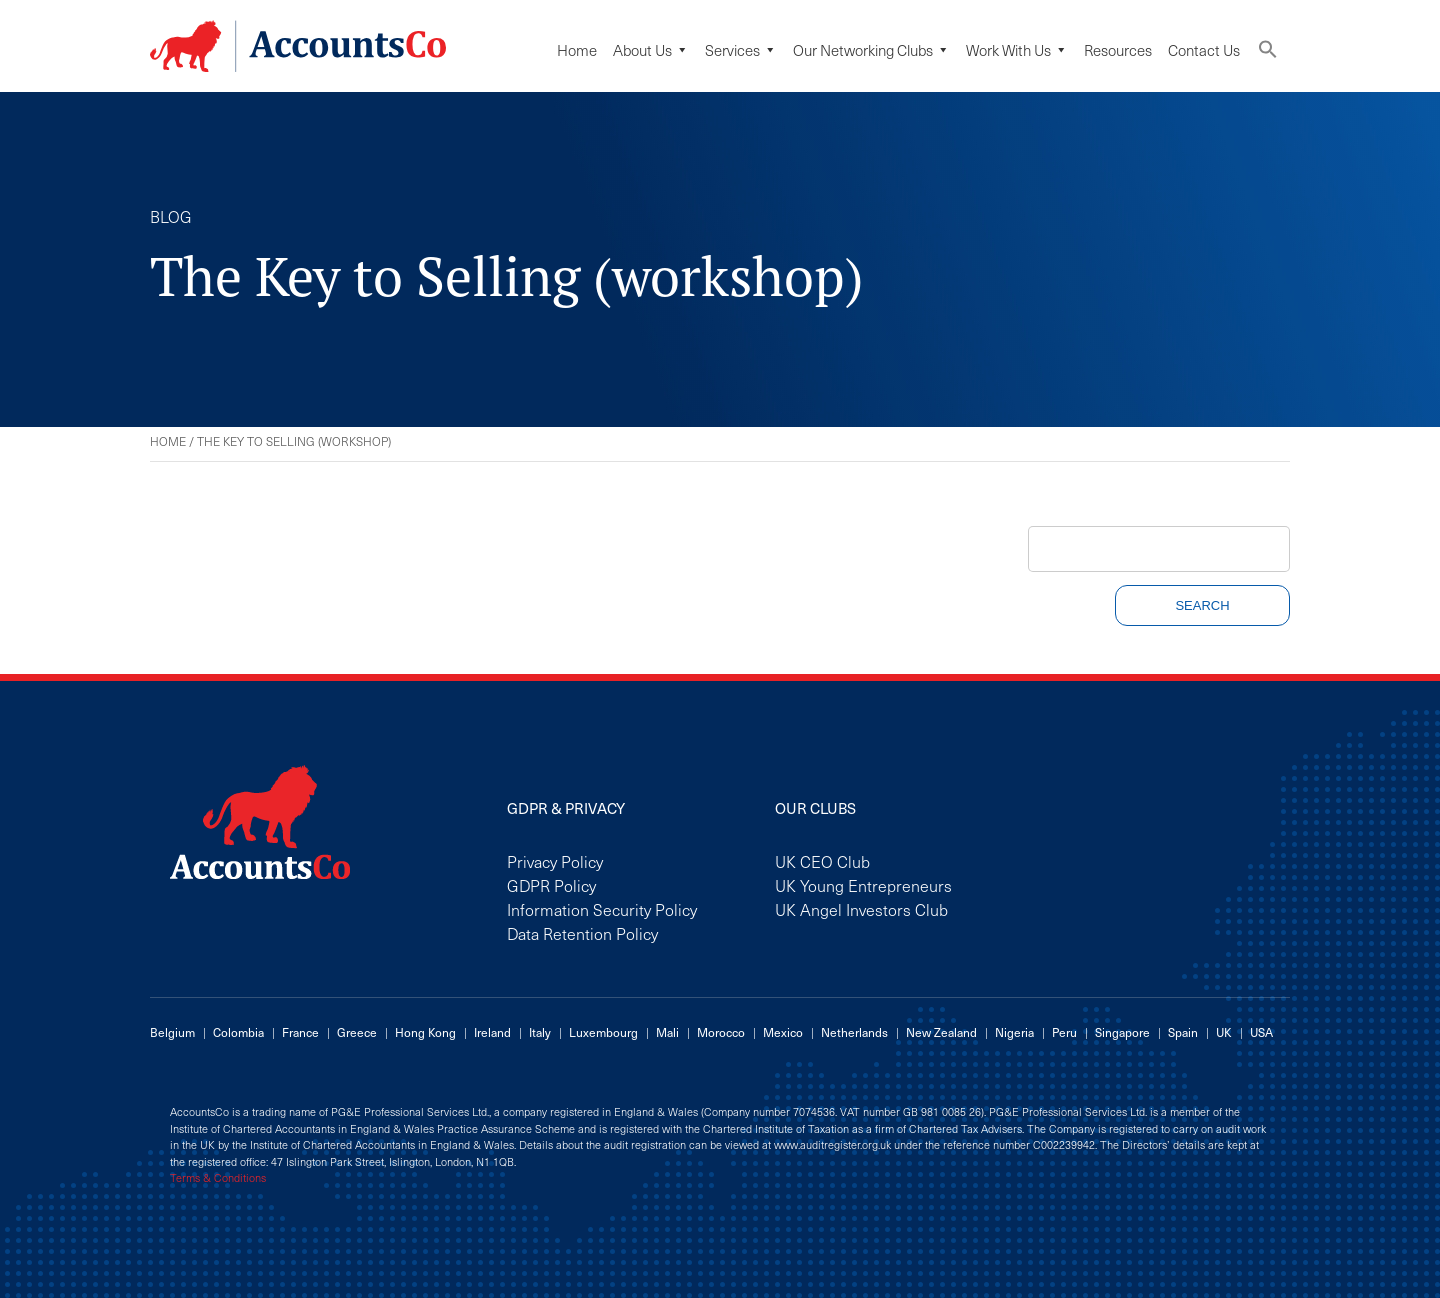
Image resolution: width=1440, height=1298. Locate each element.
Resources (1118, 50)
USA (1261, 1032)
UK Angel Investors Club (861, 909)
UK (1224, 1032)
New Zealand (941, 1032)
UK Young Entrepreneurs (863, 885)
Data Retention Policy (582, 933)
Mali (667, 1032)
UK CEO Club (822, 861)
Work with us (1017, 50)
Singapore (1122, 1032)
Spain (1183, 1032)
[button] (1268, 53)
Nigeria (1014, 1032)
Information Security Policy (602, 909)
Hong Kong (425, 1032)
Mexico (783, 1032)
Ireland (492, 1032)
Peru (1064, 1032)
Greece (357, 1032)
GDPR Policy (551, 885)
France (300, 1032)
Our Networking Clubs (871, 50)
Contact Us (1204, 50)
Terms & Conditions (218, 1178)
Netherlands (854, 1032)
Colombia (238, 1032)
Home (577, 50)
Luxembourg (603, 1032)
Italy (540, 1032)
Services (741, 50)
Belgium (172, 1032)
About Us (651, 50)
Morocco (721, 1032)
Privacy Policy (555, 861)
